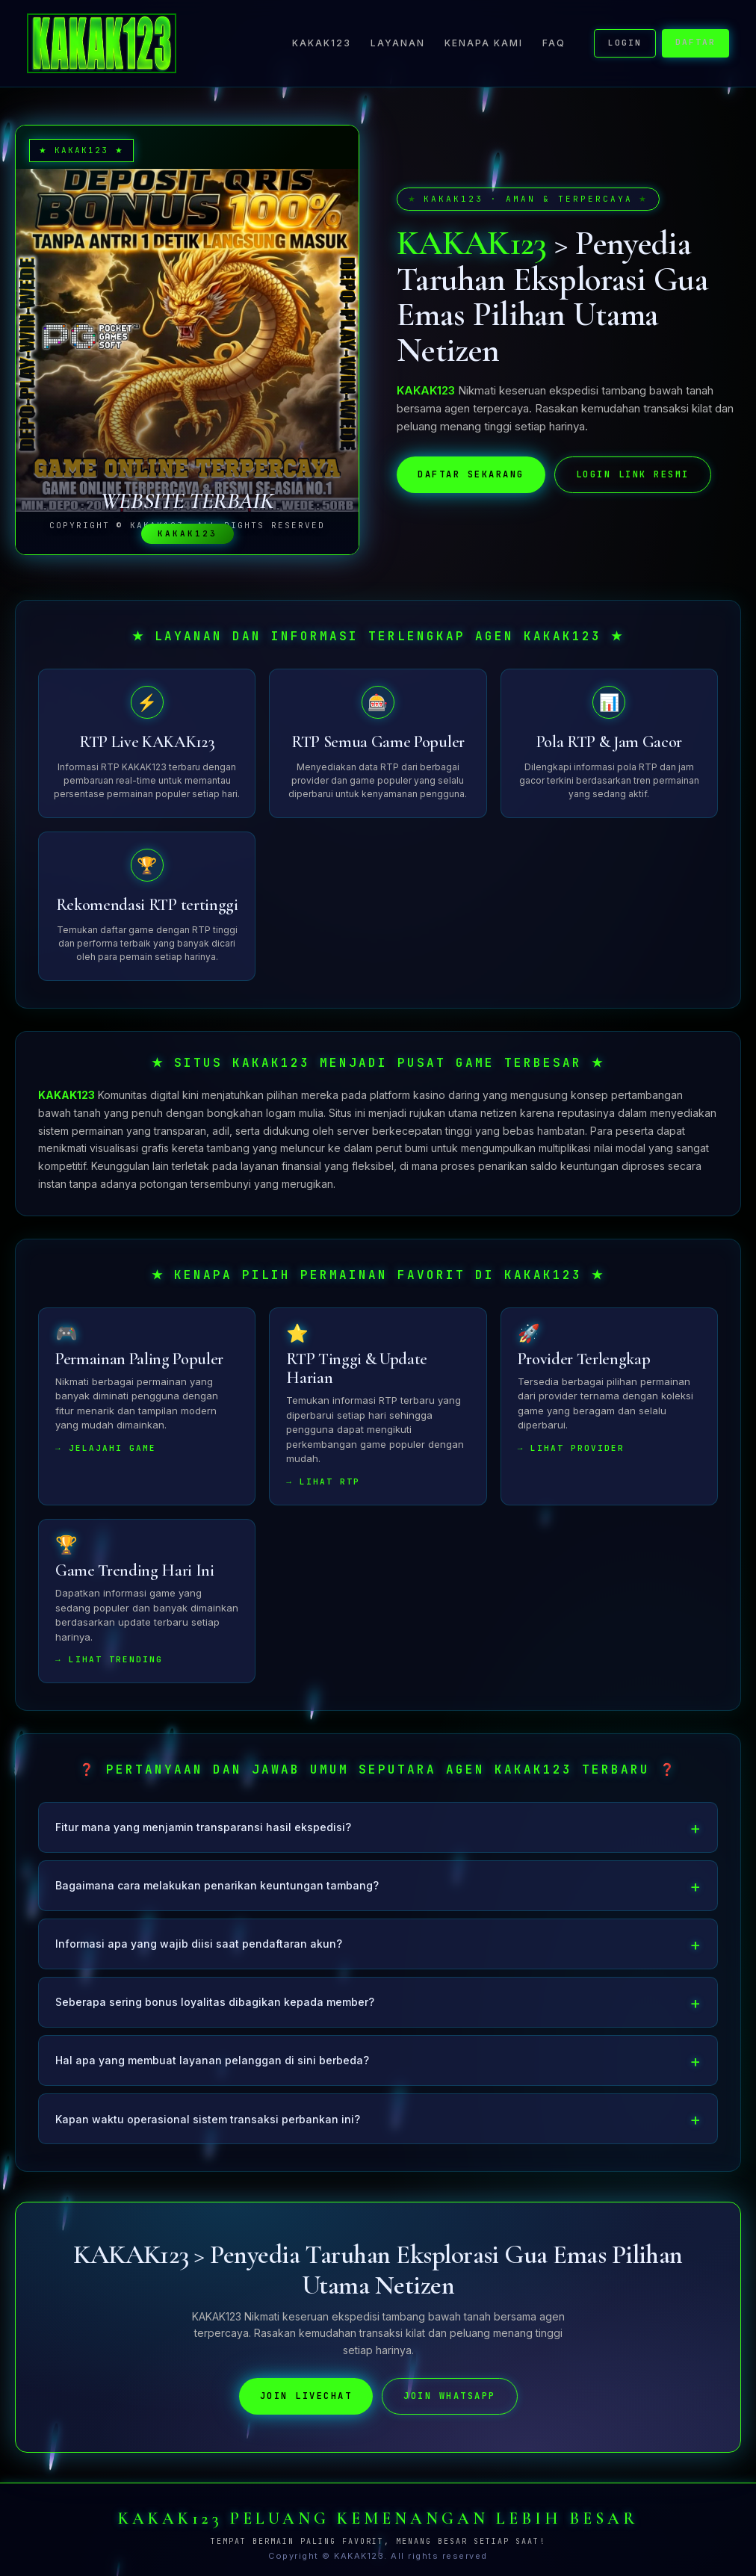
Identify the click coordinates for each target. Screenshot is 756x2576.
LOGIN (625, 42)
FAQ (554, 43)
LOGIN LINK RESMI (633, 474)
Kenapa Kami (483, 43)
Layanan (398, 43)
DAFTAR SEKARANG (471, 474)
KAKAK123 (321, 43)
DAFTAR (695, 42)
